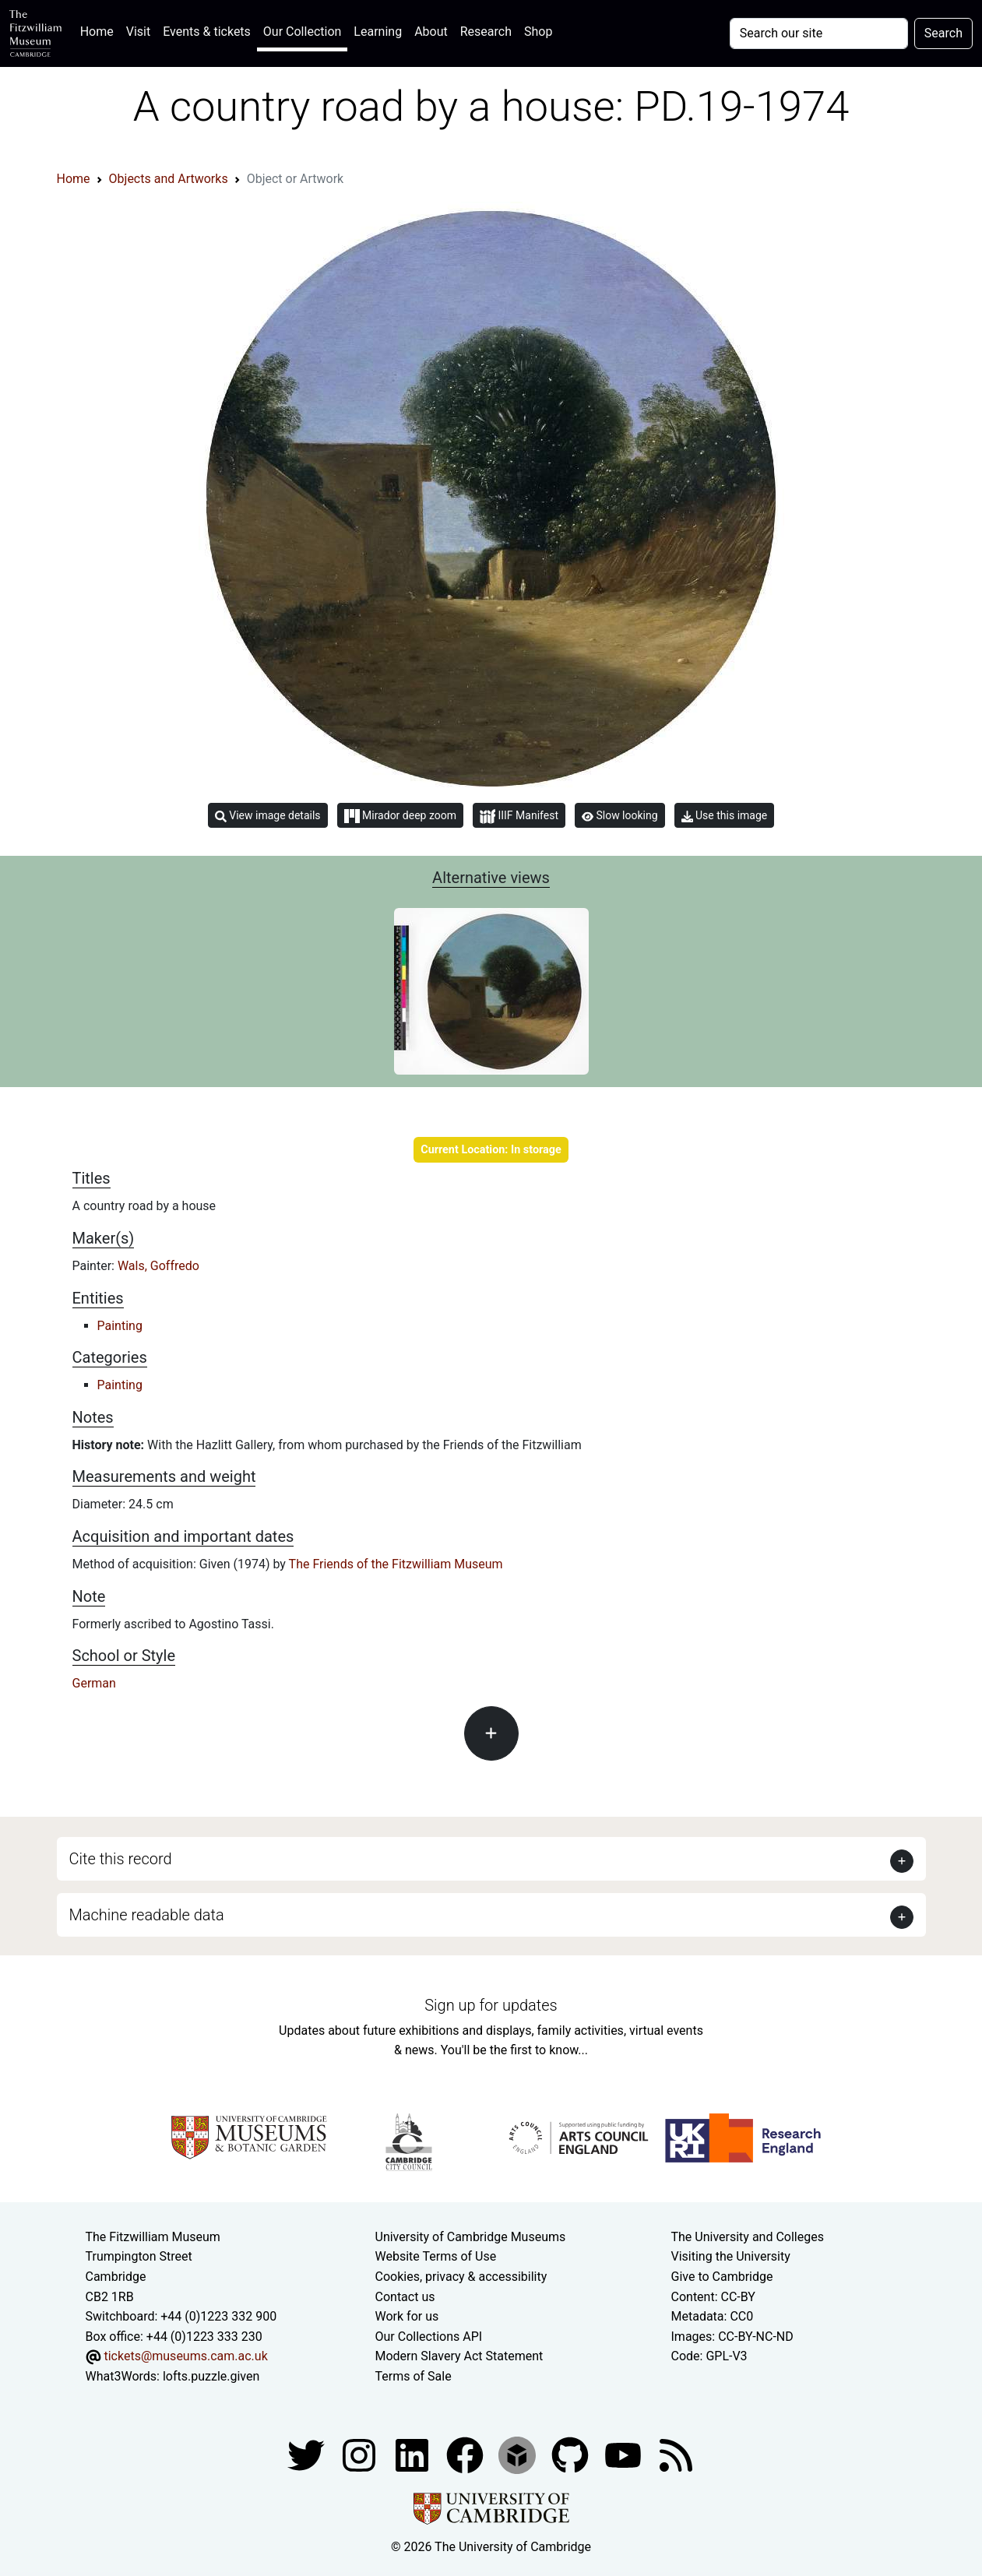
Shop (538, 31)
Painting (120, 1325)
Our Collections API (429, 2336)
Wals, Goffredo (158, 1265)
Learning (378, 31)
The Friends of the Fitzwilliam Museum (396, 1564)
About (431, 31)
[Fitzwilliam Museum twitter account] (307, 2454)
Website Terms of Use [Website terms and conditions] (436, 2256)
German (94, 1683)
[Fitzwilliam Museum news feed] (676, 2454)
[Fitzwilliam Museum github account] (571, 2454)
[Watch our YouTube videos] (624, 2454)
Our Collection (302, 31)
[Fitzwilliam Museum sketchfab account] (518, 2454)
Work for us (407, 2316)
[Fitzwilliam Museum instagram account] (360, 2454)
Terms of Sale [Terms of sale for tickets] (413, 2376)
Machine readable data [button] (146, 1915)
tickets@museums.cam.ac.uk (185, 2356)
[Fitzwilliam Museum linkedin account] (466, 2454)
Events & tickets (207, 31)
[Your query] (819, 33)
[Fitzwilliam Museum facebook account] (413, 2454)
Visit (138, 31)
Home (100, 30)
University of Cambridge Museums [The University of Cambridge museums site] (470, 2236)
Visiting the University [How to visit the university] (730, 2256)
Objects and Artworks (168, 178)
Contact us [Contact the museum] (405, 2296)
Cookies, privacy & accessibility (461, 2276)
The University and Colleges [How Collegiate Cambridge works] (747, 2236)
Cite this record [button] (120, 1858)
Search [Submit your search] (943, 33)
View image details (268, 815)
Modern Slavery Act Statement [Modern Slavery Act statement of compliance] (459, 2356)
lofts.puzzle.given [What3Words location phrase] (211, 2376)
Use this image (724, 815)
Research (486, 31)
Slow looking (620, 815)
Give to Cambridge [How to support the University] (722, 2276)
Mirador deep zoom (400, 816)
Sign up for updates (490, 2005)
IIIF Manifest (519, 816)
